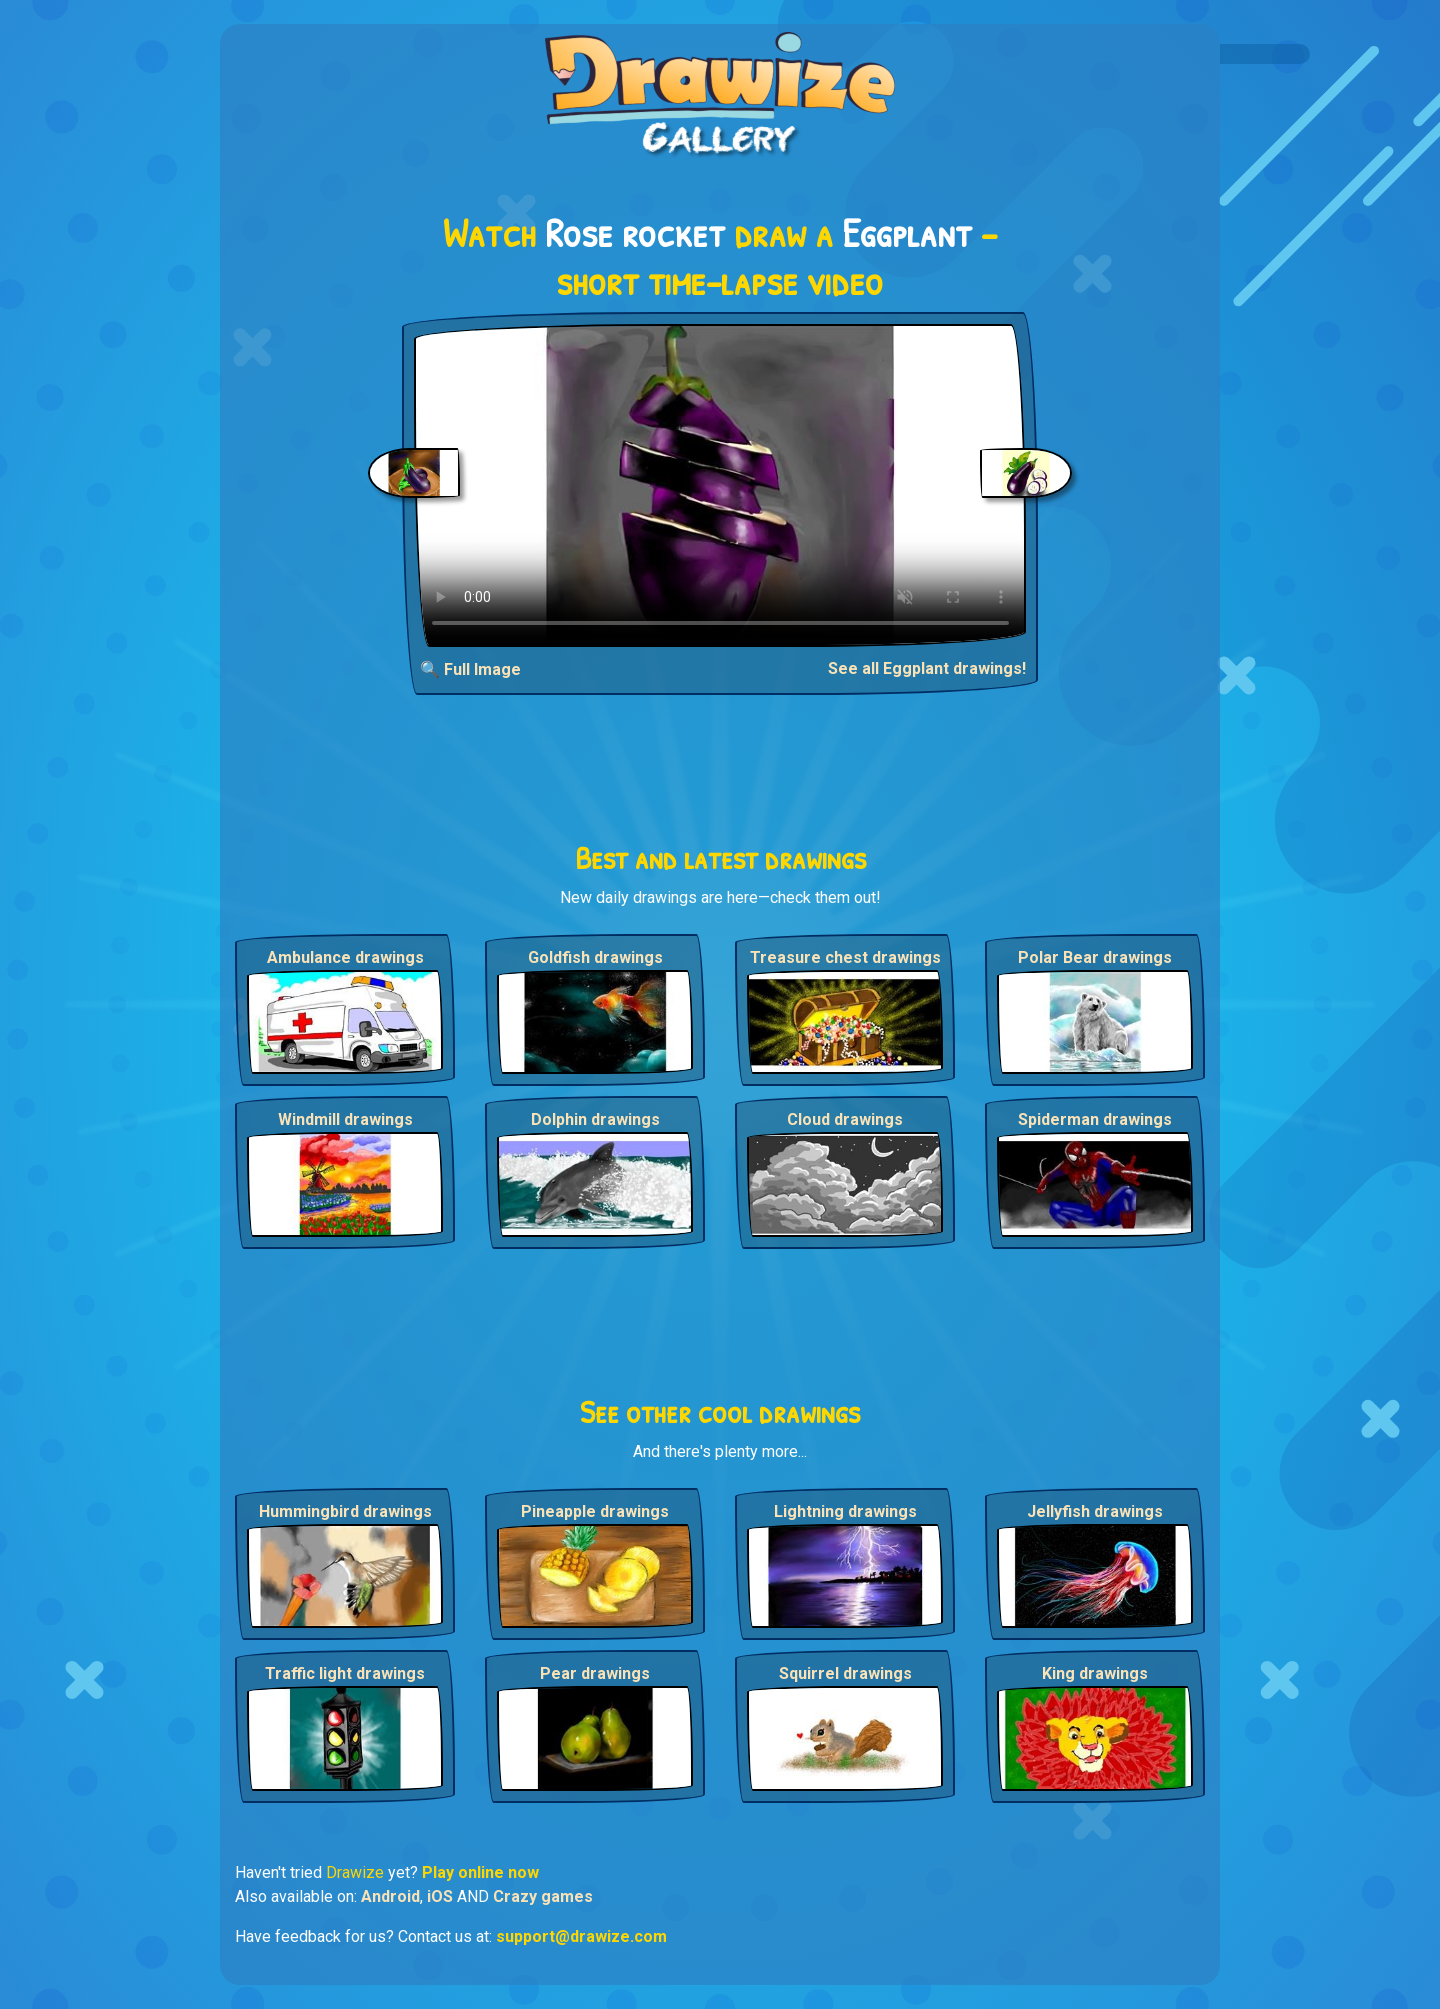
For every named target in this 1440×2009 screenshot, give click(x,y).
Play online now (480, 1872)
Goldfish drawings (595, 957)
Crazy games (543, 1896)
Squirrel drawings (845, 1673)
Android (390, 1896)
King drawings (1095, 1673)
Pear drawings (595, 1673)
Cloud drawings (845, 1119)
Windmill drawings (345, 1119)
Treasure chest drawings (845, 957)
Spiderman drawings (1095, 1119)
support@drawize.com (581, 1936)
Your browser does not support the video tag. (720, 485)
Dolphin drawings (595, 1119)
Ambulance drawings (345, 957)
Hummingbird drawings (345, 1511)
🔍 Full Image (470, 669)
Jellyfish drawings (1095, 1511)
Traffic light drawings (345, 1673)
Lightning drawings (845, 1511)
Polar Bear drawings (1095, 957)
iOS (440, 1896)
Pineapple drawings (595, 1511)
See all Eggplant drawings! (927, 668)
